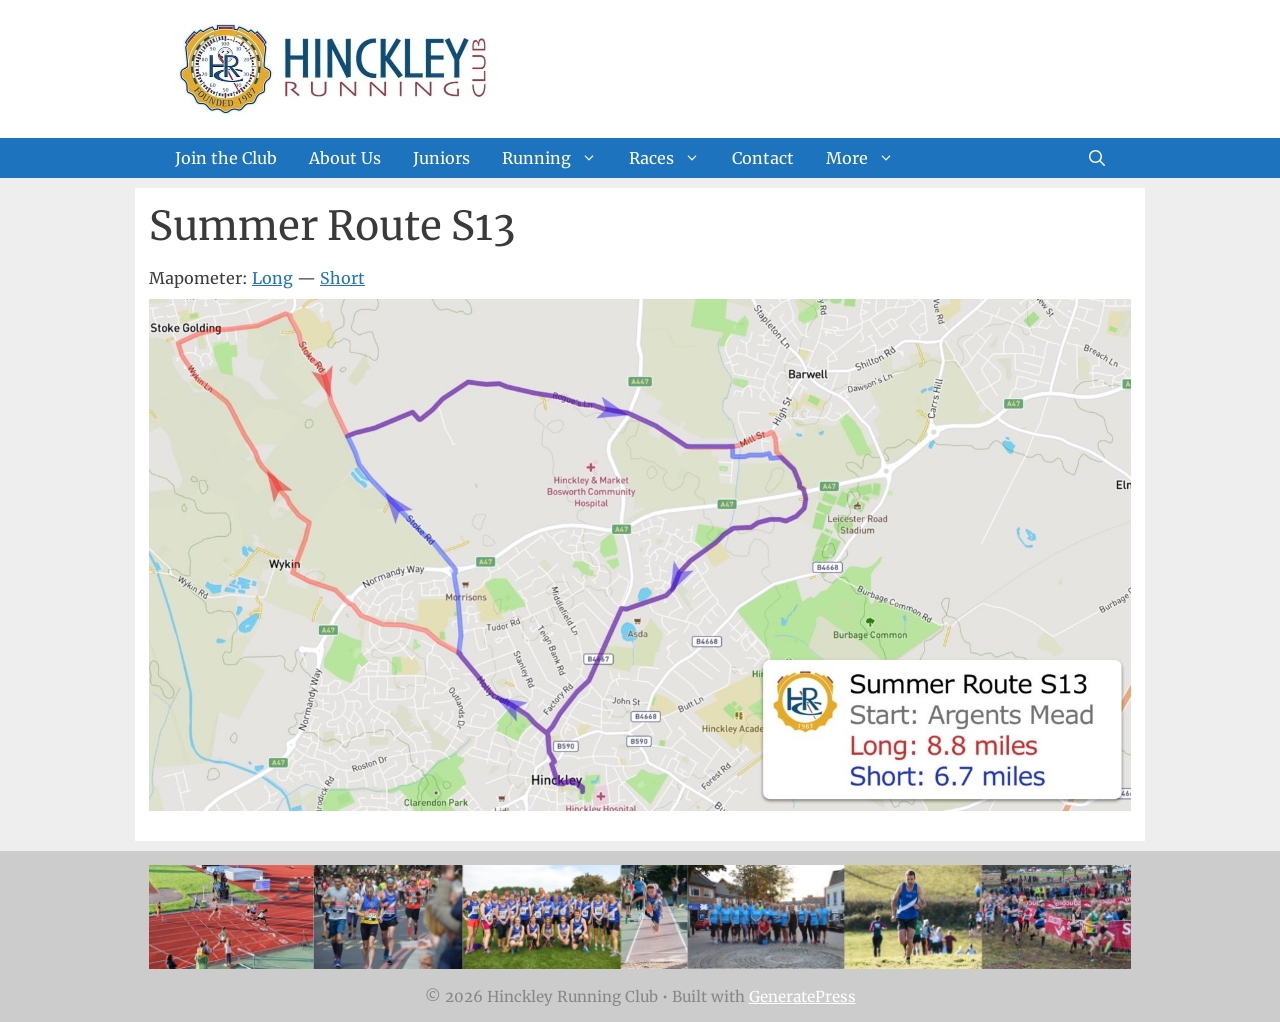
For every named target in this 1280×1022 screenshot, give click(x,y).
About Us (345, 158)
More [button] (868, 158)
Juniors (441, 158)
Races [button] (672, 158)
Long (272, 278)
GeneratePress (802, 996)
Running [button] (557, 158)
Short (342, 278)
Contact (763, 158)
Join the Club (226, 158)
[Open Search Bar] (1097, 158)
